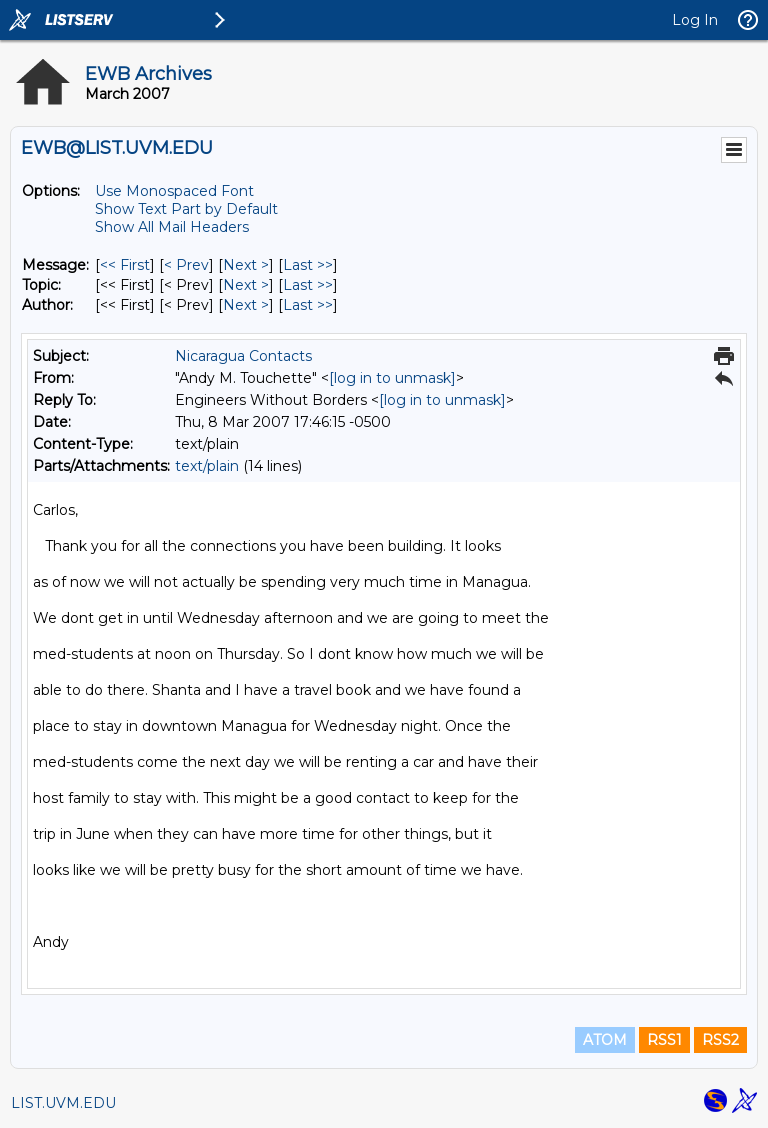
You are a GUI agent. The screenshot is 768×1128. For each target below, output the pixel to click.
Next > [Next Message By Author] (246, 305)
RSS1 (664, 1040)
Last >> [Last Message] (308, 265)
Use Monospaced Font (174, 191)
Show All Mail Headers (172, 227)
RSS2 (720, 1040)
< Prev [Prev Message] (186, 265)
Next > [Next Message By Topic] (246, 285)
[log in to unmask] (392, 378)
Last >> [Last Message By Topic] (308, 285)
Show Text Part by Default (186, 209)
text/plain (207, 466)
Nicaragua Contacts (243, 356)
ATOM (605, 1040)
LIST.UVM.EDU (63, 1103)
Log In (695, 20)
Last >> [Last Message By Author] (308, 305)
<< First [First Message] (125, 265)
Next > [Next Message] (246, 265)
